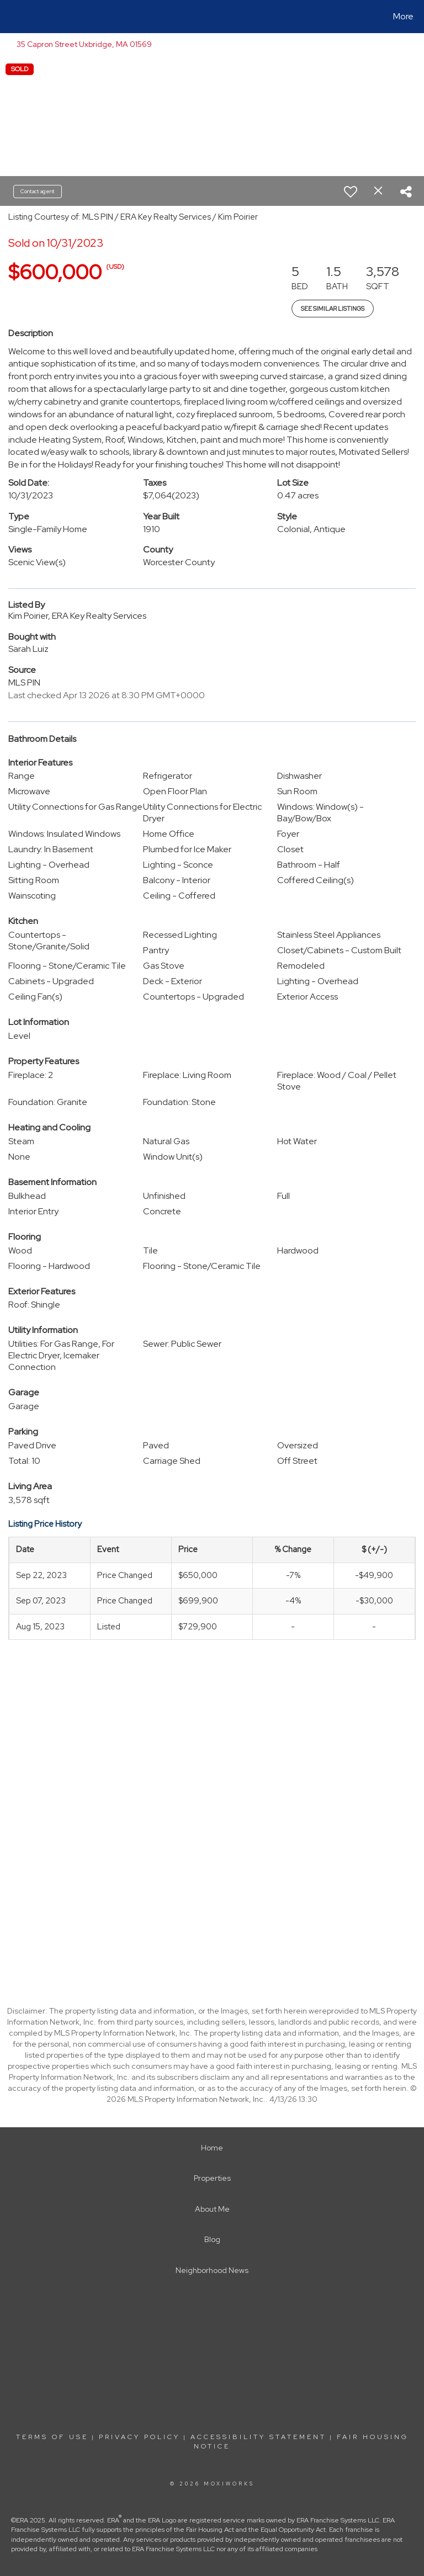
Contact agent (37, 191)
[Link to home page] (11, 16)
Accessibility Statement (258, 2436)
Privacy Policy (139, 2436)
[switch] (350, 191)
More (403, 16)
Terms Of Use (52, 2436)
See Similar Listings (332, 308)
